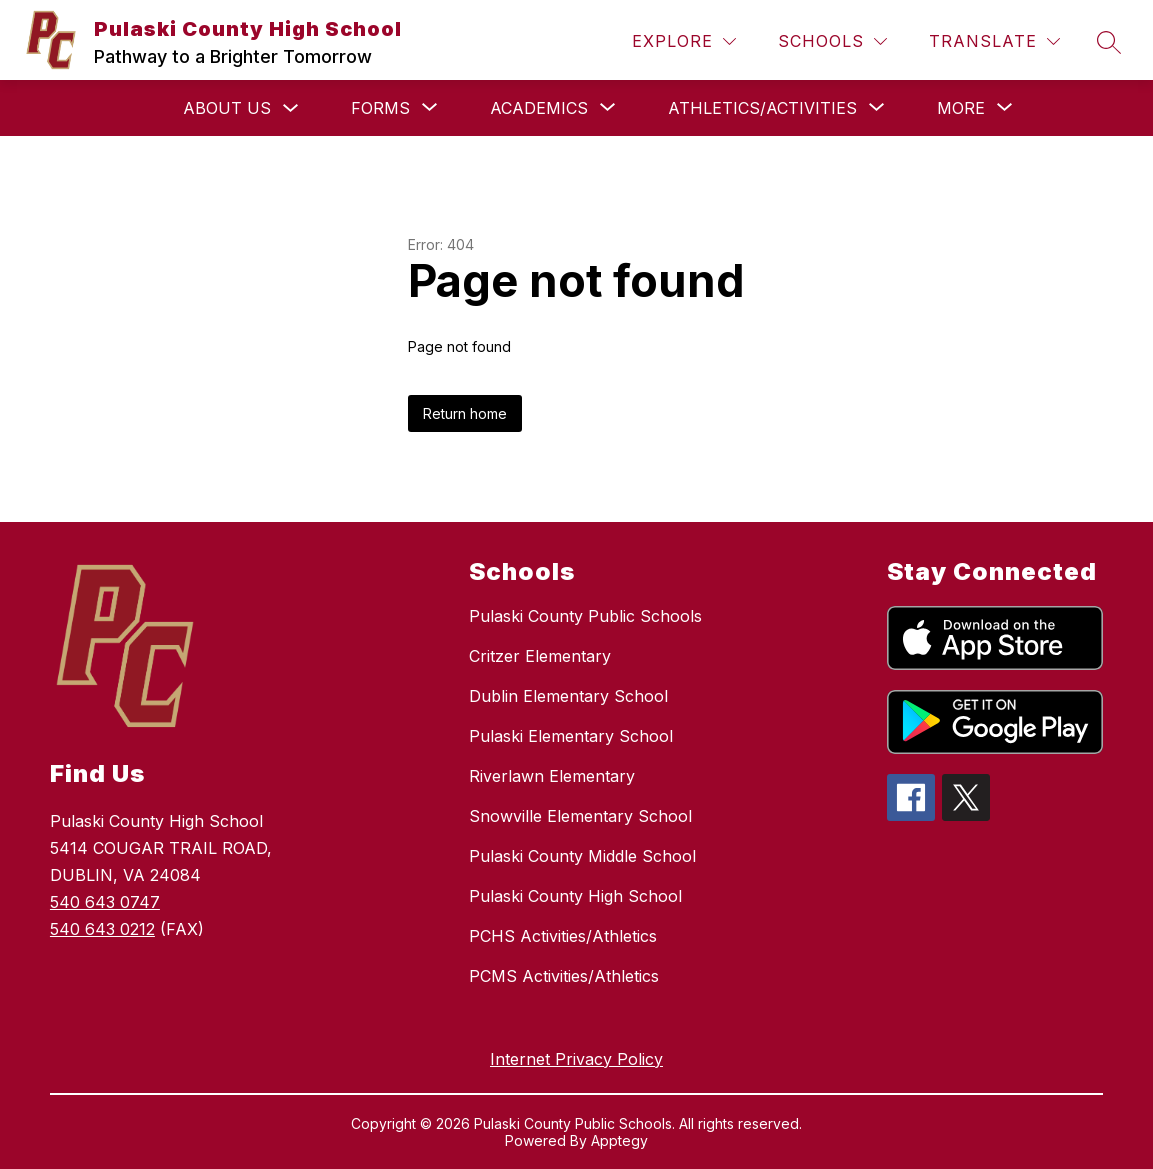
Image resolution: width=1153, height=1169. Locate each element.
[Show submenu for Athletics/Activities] (762, 108)
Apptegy (619, 1140)
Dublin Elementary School (568, 696)
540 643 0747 (105, 902)
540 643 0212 (102, 929)
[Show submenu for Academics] (539, 108)
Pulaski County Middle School (582, 856)
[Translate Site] (994, 41)
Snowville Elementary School (580, 816)
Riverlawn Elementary (552, 776)
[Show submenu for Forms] (380, 108)
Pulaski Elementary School (571, 736)
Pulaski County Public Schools (585, 616)
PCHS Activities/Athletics (563, 936)
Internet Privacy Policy (576, 1059)
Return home (465, 413)
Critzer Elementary (540, 656)
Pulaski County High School (575, 896)
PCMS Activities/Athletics (564, 976)
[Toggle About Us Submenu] (291, 108)
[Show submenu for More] (961, 108)
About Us (227, 108)
